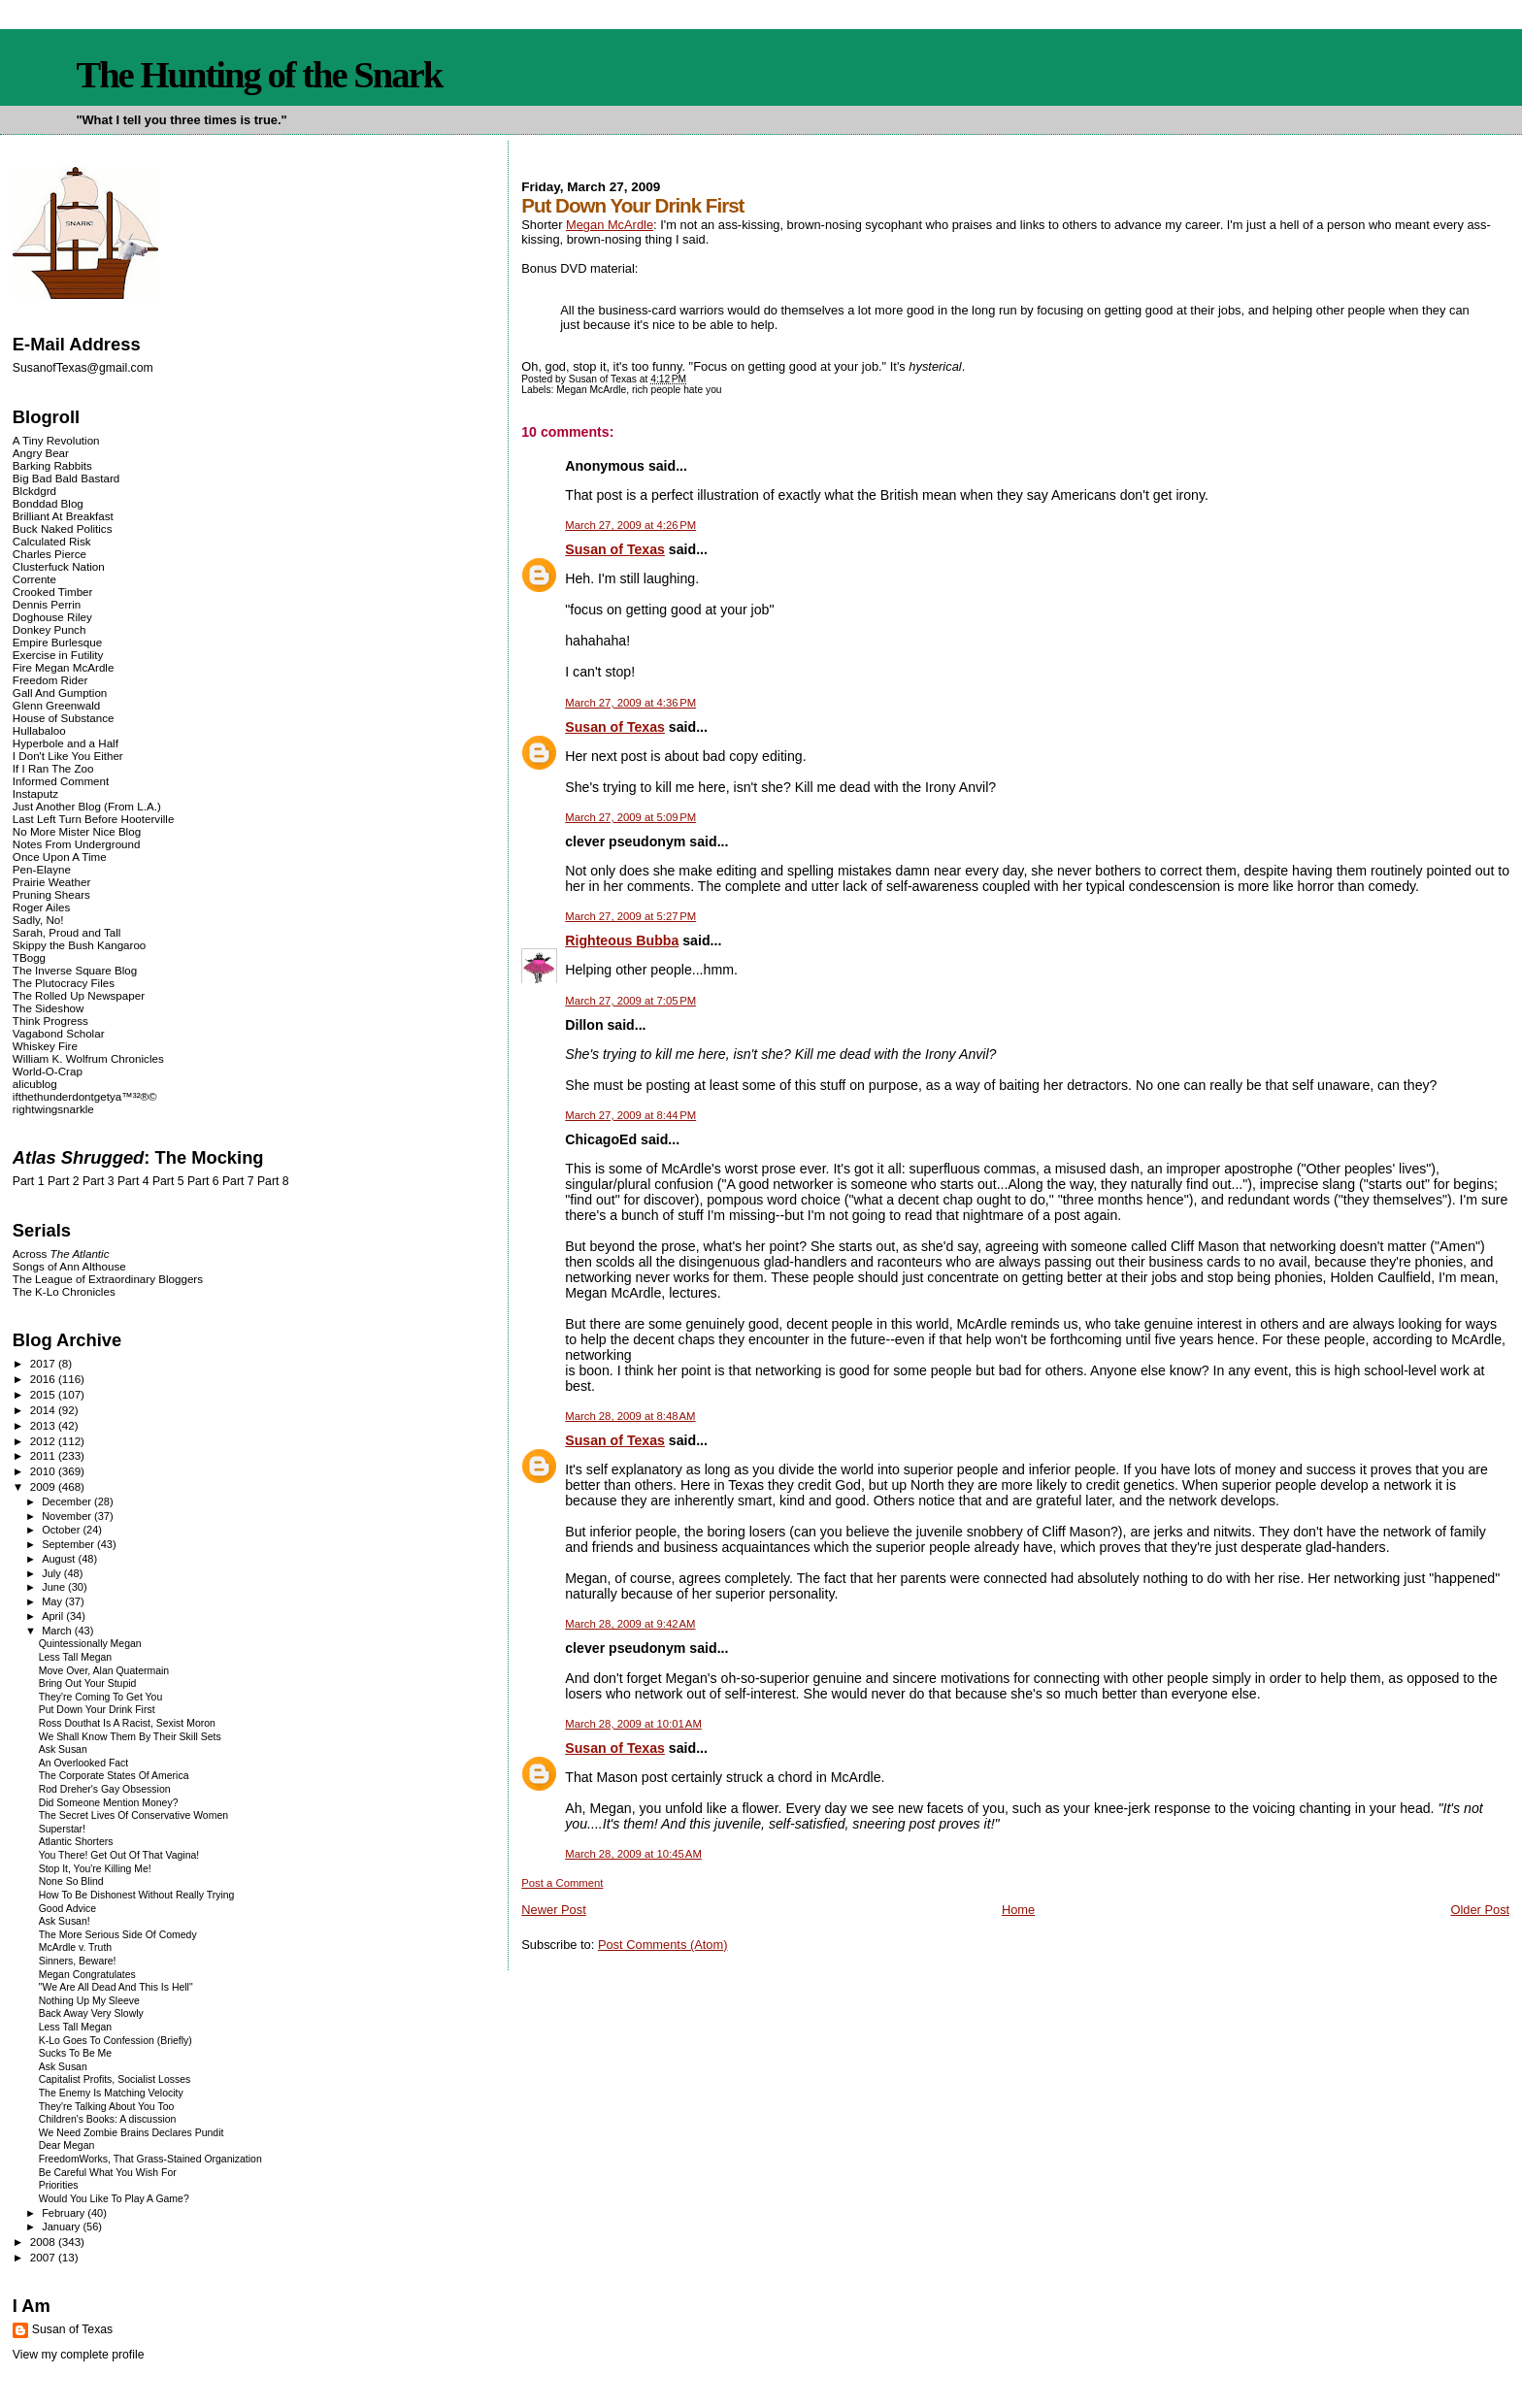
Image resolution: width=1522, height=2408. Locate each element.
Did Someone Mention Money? (109, 1803)
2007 (44, 2257)
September (69, 1544)
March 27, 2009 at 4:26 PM (630, 525)
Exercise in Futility (58, 654)
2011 (44, 1455)
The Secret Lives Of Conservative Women (133, 1815)
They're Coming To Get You (101, 1697)
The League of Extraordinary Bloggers (108, 1278)
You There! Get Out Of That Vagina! (119, 1855)
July (53, 1573)
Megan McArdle (609, 224)
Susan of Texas (615, 549)
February (64, 2213)
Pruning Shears (51, 894)
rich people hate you (677, 389)
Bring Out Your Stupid (88, 1683)
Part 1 (29, 1181)
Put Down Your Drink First (97, 1709)
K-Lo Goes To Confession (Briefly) (115, 2040)
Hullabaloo (39, 730)
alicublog (35, 1083)
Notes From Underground (77, 844)
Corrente (34, 579)
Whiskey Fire (45, 1045)
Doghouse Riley (52, 616)
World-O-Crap (48, 1071)
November (68, 1516)
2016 (44, 1378)
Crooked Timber (53, 591)
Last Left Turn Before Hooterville (94, 818)
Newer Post (553, 1909)
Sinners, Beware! (77, 1961)
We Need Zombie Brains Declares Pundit (131, 2133)
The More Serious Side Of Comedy (118, 1935)
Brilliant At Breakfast (63, 516)
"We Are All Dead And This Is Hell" (116, 1987)
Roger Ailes (41, 907)
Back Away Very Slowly (91, 2013)
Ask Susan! (64, 1921)
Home (1018, 1909)
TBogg (29, 957)
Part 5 (168, 1181)
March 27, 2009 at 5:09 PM (630, 817)
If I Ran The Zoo (53, 768)
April (54, 1616)
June (55, 1587)
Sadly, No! (38, 919)
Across (61, 1253)
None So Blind (71, 1881)
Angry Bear (41, 452)
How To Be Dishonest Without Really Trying (137, 1895)
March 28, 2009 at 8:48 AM (630, 1416)
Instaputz (35, 793)
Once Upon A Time (60, 856)
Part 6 (203, 1181)
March (58, 1630)
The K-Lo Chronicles (64, 1291)
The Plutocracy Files (64, 982)
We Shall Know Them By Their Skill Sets (130, 1737)
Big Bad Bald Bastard (66, 478)
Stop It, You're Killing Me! (95, 1869)
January (62, 2226)
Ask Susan (63, 1749)
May (53, 1601)
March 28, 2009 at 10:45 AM (633, 1854)
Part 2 (64, 1181)
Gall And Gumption (60, 692)
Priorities (59, 2185)
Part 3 (99, 1181)
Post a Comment (562, 1883)
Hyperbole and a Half (65, 743)
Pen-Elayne (42, 869)
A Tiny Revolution (56, 440)
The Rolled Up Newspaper (79, 995)
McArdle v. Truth (75, 1947)
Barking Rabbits (52, 465)
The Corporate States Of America (114, 1775)
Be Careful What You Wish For (108, 2172)
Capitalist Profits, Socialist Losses (115, 2079)
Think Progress (50, 1020)
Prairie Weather (51, 881)
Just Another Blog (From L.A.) (87, 806)
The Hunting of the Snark (259, 74)
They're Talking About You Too (107, 2106)
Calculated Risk (52, 541)
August (60, 1559)
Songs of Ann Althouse (69, 1266)
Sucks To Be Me (75, 2053)
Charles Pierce (49, 553)
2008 (44, 2241)
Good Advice (67, 1908)
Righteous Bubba (621, 940)
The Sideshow (48, 1008)
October (62, 1529)
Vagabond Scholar (59, 1033)
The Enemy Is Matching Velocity (111, 2093)
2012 (44, 1441)
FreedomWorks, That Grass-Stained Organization (150, 2159)
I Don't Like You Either (68, 755)
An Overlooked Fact (84, 1763)
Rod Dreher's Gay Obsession (105, 1789)
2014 (44, 1409)
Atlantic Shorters (76, 1841)
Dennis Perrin (47, 604)
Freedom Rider (50, 680)
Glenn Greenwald (56, 705)
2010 (44, 1471)
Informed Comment (61, 781)
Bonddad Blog (48, 503)
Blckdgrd (34, 490)
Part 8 (273, 1181)
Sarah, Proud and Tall (66, 932)
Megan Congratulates (87, 1974)
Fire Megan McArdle (64, 667)
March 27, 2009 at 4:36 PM (630, 703)
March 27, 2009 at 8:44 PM (630, 1115)
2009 (44, 1486)
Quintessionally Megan (90, 1643)
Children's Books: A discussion (108, 2119)
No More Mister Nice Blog (77, 831)
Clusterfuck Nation (59, 566)
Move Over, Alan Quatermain (104, 1671)
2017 (44, 1363)
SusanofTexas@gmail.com (83, 368)
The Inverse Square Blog (75, 970)
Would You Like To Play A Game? (114, 2199)
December (68, 1501)
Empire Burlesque (57, 642)
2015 (44, 1394)
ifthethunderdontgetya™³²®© (85, 1096)
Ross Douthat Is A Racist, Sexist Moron (127, 1723)
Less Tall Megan (75, 1657)
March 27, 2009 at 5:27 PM (630, 916)
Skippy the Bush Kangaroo (79, 945)
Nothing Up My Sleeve (89, 2001)
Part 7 (238, 1181)
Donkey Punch (49, 629)
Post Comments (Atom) (663, 1944)
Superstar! (62, 1829)
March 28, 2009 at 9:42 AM (630, 1624)
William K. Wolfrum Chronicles (88, 1058)
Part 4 (133, 1181)
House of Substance (64, 717)
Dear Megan (67, 2145)
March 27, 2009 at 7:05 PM (630, 1000)
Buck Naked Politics (63, 528)
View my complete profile (79, 2354)
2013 (44, 1425)
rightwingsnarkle (53, 1109)
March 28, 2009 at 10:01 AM (633, 1724)
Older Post (1479, 1909)
